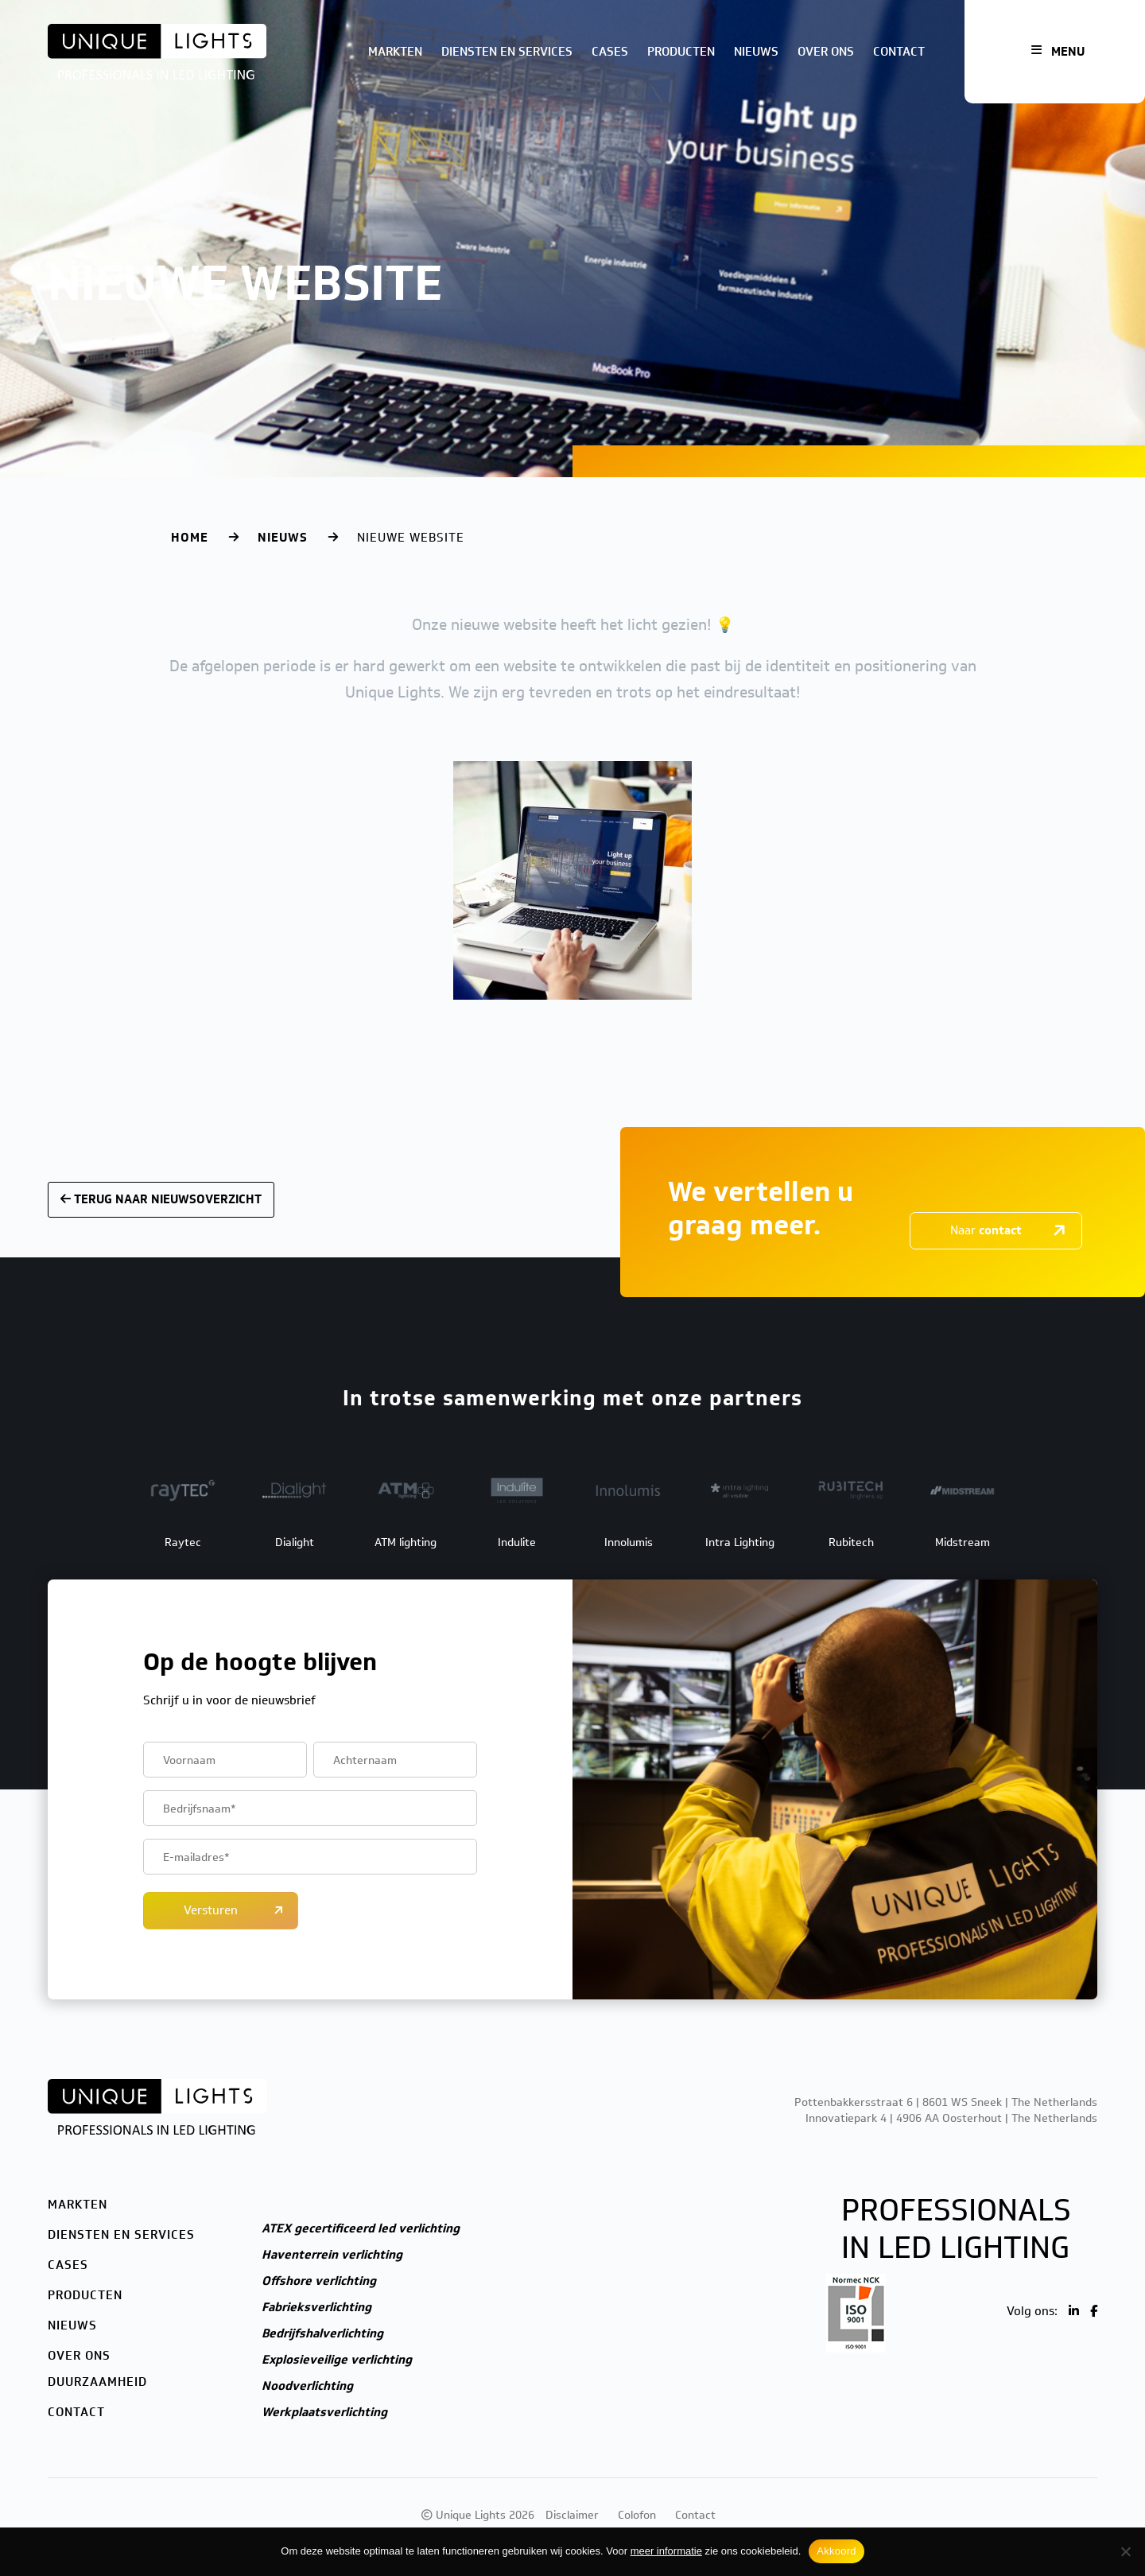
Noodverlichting (307, 2386)
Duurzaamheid (97, 2382)
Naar (986, 1230)
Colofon (637, 2515)
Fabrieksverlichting (316, 2307)
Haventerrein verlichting (332, 2254)
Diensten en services (506, 51)
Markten (395, 51)
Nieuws (756, 51)
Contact (899, 51)
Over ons (826, 51)
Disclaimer (572, 2515)
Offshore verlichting (319, 2281)
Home (189, 537)
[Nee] (1125, 2551)
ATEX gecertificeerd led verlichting (361, 2228)
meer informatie (666, 2551)
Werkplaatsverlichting (324, 2412)
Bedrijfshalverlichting (322, 2333)
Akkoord (836, 2551)
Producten (681, 51)
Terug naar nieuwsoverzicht (161, 1199)
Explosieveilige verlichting (337, 2359)
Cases (610, 51)
